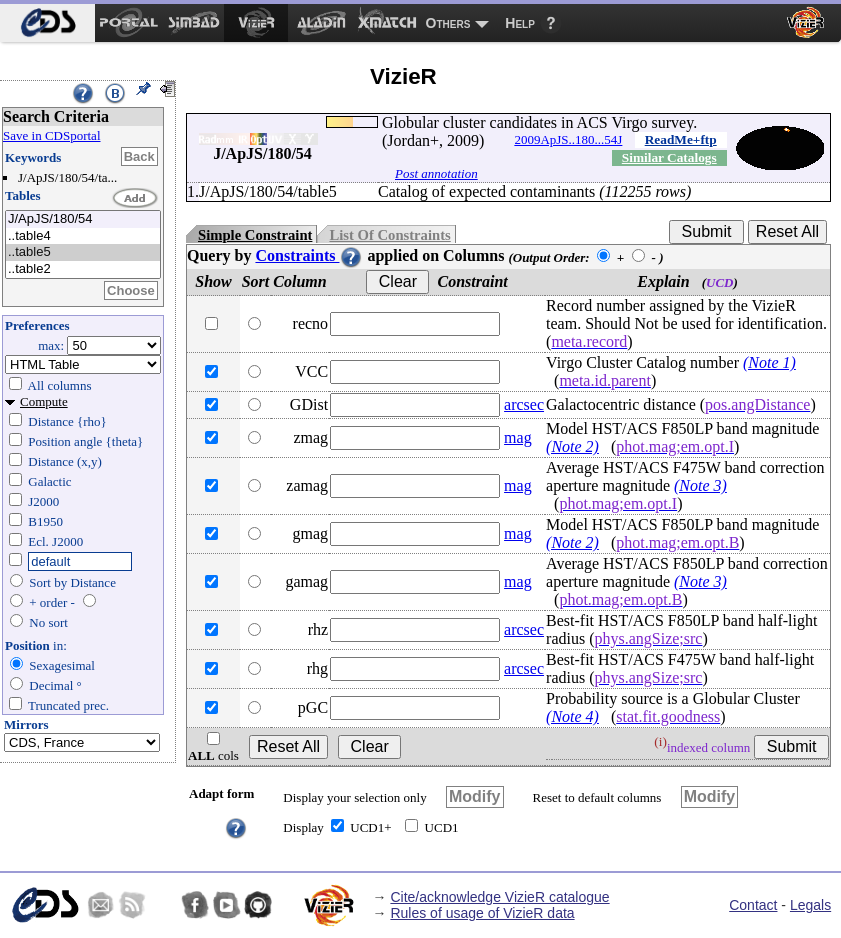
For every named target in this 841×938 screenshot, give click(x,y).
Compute (44, 401)
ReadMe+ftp (681, 139)
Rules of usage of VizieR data (482, 913)
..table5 (83, 252)
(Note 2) (572, 446)
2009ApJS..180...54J (568, 139)
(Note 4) (572, 716)
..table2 (83, 269)
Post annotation (436, 173)
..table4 (83, 236)
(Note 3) (700, 485)
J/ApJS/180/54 (83, 219)
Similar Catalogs (669, 157)
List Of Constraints (389, 235)
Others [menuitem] (448, 23)
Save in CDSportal (52, 135)
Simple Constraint (255, 235)
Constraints (309, 255)
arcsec (524, 404)
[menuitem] (47, 23)
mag (518, 437)
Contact (753, 905)
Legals (810, 905)
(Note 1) (769, 362)
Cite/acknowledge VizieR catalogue (499, 897)
